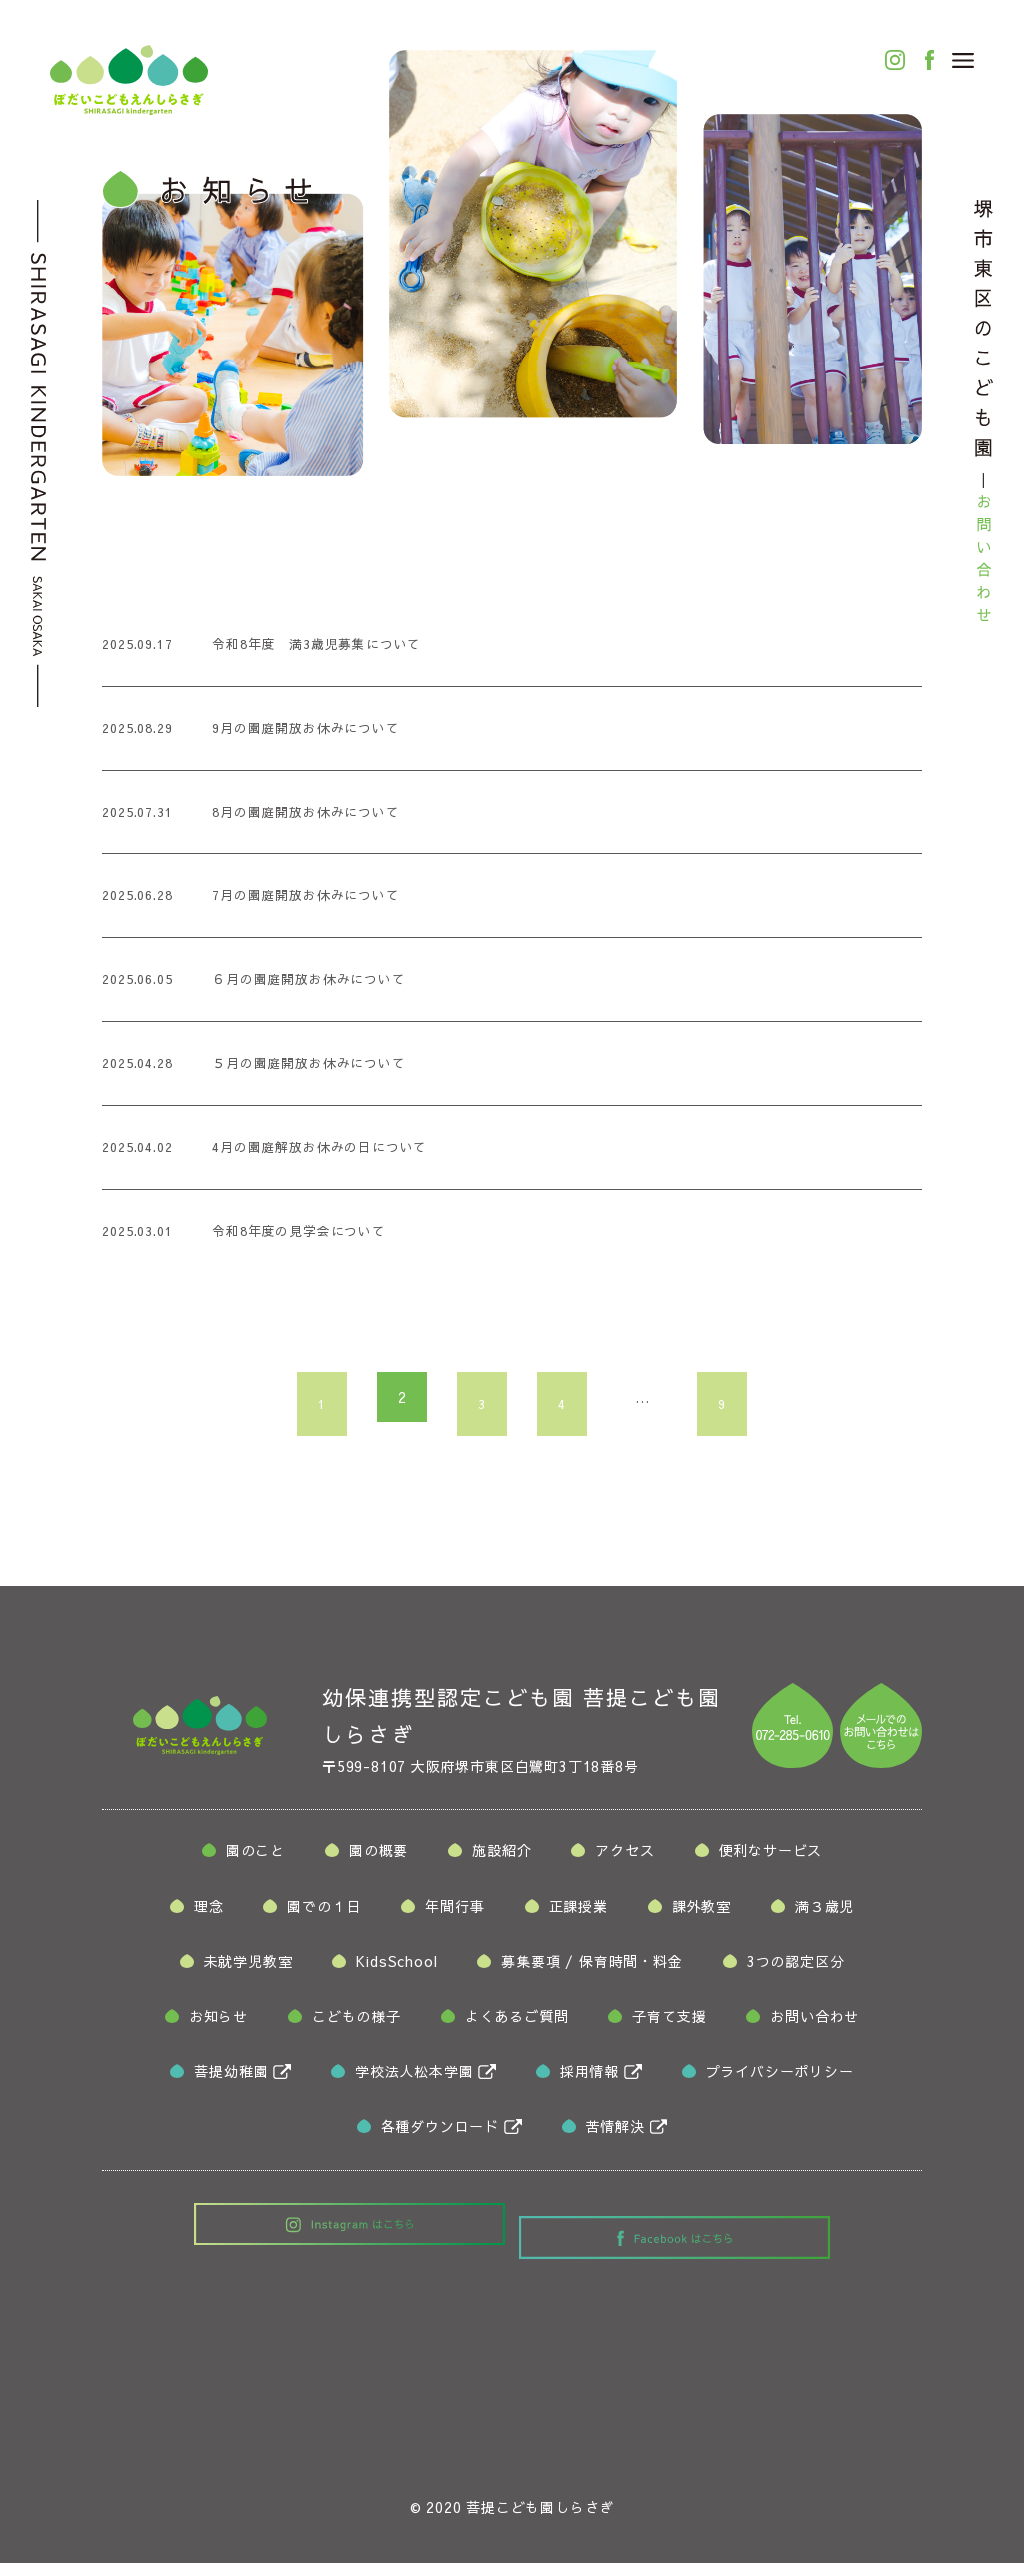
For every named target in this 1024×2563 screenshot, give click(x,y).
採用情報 (589, 2077)
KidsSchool (396, 1967)
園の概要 (378, 1856)
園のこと (255, 1856)
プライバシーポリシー (780, 2077)
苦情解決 (615, 2132)
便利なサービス (771, 1856)
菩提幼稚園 (231, 2077)
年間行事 (454, 1911)
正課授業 (578, 1911)
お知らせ (218, 2022)
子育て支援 (669, 2022)
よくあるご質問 (517, 2022)
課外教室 (701, 1911)
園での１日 (324, 1911)
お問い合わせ (814, 2022)
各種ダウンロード (440, 2132)
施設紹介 (501, 1856)
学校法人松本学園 (414, 2077)
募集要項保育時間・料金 (591, 1967)
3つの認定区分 (796, 1967)
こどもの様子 (356, 2022)
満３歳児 (824, 1911)
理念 (209, 1911)
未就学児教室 (248, 1967)
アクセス (624, 1856)
